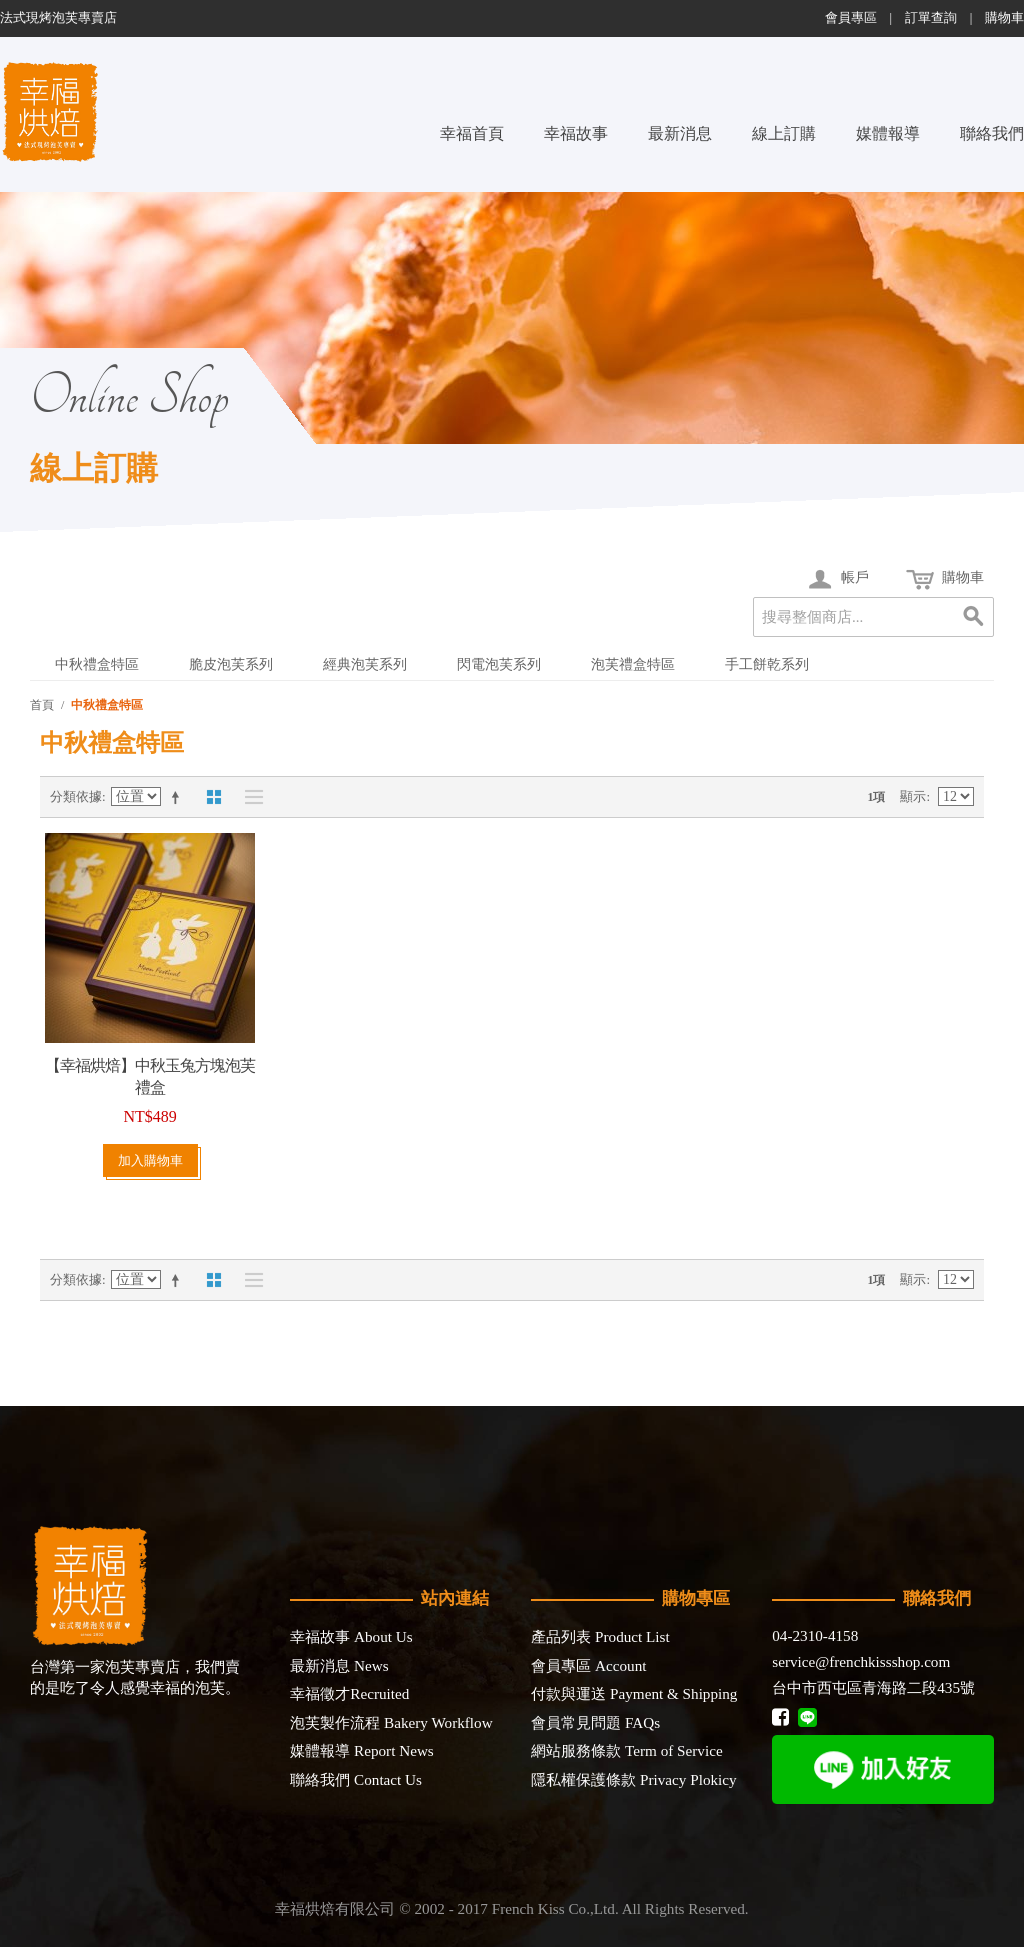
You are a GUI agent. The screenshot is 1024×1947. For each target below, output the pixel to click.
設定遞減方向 (179, 797)
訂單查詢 (931, 18)
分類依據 (76, 796)
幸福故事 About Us (351, 1636)
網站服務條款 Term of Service (626, 1750)
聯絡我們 (992, 133)
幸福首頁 (472, 133)
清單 (249, 797)
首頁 (42, 705)
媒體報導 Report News (362, 1750)
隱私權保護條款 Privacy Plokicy (633, 1779)
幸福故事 (576, 133)
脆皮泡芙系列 (231, 664)
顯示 (913, 796)
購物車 (1004, 18)
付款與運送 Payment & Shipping (634, 1693)
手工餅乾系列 (767, 664)
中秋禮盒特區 (97, 664)
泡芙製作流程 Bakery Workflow (391, 1722)
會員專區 (851, 18)
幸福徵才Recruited (349, 1693)
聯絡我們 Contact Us (356, 1779)
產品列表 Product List (600, 1636)
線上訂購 (784, 133)
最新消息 (680, 133)
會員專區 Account (588, 1665)
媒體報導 (888, 133)
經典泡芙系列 (365, 664)
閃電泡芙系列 (499, 664)
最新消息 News (339, 1665)
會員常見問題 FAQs (595, 1722)
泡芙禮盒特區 (633, 664)
